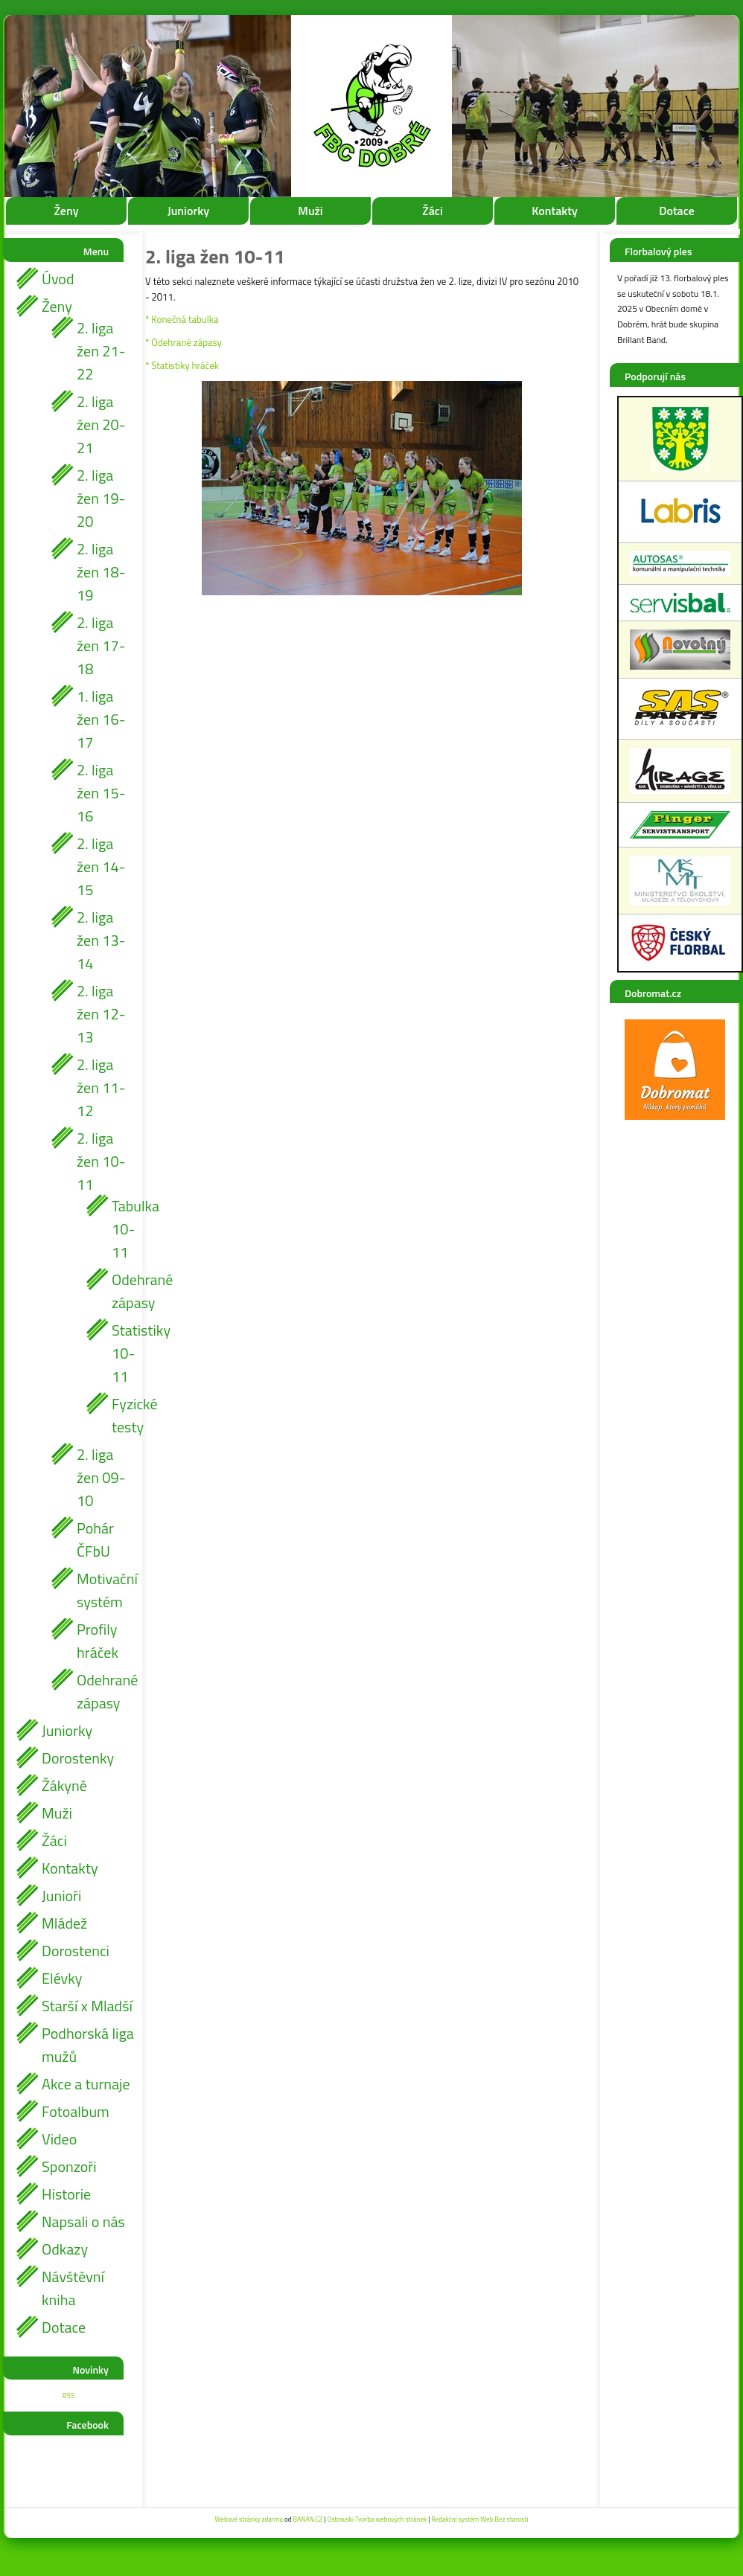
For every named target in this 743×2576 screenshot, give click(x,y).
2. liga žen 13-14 (101, 940)
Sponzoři (69, 2166)
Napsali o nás (83, 2221)
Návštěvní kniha (73, 2288)
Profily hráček (97, 1641)
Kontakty (555, 211)
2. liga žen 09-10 (101, 1477)
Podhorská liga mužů (88, 2045)
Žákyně (64, 1785)
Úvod (58, 278)
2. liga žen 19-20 (101, 498)
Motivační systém (105, 1590)
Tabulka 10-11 (123, 1228)
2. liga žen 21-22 (101, 350)
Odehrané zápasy (123, 1291)
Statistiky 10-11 (123, 1353)
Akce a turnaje (86, 2083)
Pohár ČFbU (95, 1539)
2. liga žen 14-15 (101, 866)
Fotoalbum (75, 2111)
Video (59, 2138)
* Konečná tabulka (181, 319)
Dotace (677, 211)
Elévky (62, 1978)
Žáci (432, 211)
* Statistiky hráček (182, 365)
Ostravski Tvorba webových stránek (377, 2519)
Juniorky (188, 211)
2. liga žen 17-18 (101, 645)
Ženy (66, 211)
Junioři (61, 1895)
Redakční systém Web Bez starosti (479, 2519)
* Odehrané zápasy (183, 342)
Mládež (64, 1923)
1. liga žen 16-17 (101, 719)
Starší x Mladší (87, 2005)
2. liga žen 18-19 (101, 571)
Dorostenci (75, 1950)
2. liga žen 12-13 (101, 1013)
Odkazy (65, 2249)
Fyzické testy (123, 1415)
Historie (66, 2193)
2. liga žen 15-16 (101, 792)
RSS (68, 2395)
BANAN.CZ (307, 2519)
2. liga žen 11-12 (101, 1087)
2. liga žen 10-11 (101, 1161)
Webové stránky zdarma (249, 2519)
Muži (310, 211)
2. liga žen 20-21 (101, 424)
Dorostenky (78, 1757)
